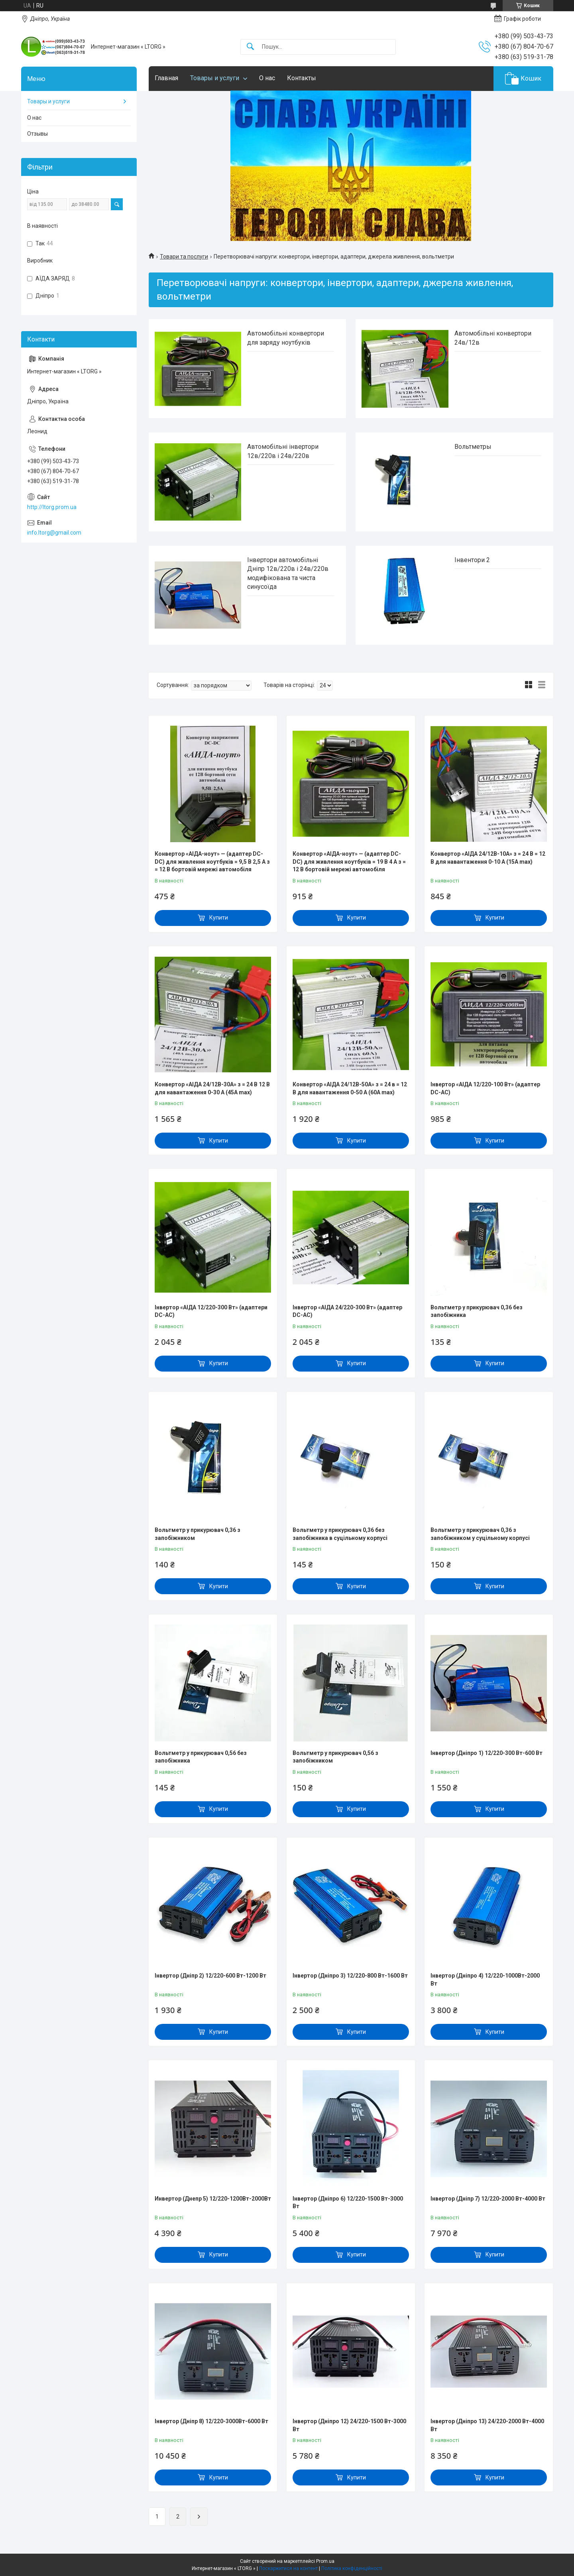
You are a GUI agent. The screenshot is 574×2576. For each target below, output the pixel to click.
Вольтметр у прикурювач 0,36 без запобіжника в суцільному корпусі (340, 1534)
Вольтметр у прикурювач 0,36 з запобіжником (197, 1534)
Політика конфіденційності (351, 2568)
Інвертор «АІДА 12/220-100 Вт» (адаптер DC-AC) (485, 1088)
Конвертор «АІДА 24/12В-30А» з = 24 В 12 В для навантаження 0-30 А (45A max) (212, 1088)
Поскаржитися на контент (288, 2568)
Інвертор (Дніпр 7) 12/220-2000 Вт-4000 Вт (488, 2198)
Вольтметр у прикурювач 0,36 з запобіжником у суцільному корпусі (480, 1534)
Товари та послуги (184, 256)
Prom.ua (325, 2561)
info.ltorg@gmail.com (54, 532)
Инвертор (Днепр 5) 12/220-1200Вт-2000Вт (213, 2198)
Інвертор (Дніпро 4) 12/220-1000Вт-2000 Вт (485, 1979)
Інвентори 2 (472, 560)
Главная (166, 78)
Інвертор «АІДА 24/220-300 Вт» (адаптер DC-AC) (347, 1311)
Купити (218, 917)
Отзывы (37, 133)
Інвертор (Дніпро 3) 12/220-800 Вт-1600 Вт (350, 1975)
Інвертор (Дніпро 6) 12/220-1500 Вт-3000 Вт (348, 2202)
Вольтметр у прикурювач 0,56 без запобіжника (201, 1757)
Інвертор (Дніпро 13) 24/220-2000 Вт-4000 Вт (487, 2425)
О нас (267, 78)
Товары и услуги (214, 78)
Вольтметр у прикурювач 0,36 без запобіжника (477, 1311)
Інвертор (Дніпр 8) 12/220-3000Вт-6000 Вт (211, 2421)
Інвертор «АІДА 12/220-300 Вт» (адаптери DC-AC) (211, 1311)
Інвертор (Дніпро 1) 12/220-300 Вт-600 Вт (487, 1753)
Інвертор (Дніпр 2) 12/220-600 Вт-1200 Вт (210, 1975)
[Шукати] (250, 47)
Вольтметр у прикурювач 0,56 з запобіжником (335, 1757)
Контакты (301, 78)
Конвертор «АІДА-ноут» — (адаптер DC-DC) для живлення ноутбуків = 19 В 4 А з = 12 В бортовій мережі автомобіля (349, 861)
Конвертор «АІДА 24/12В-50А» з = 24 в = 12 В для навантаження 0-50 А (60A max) (350, 1088)
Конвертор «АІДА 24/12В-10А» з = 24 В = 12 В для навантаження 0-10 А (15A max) (488, 858)
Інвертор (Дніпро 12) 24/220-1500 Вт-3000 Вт (349, 2425)
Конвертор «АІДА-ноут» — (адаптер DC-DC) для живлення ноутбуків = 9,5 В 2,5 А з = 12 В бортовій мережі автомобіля (212, 861)
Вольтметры (472, 446)
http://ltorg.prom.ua (52, 507)
